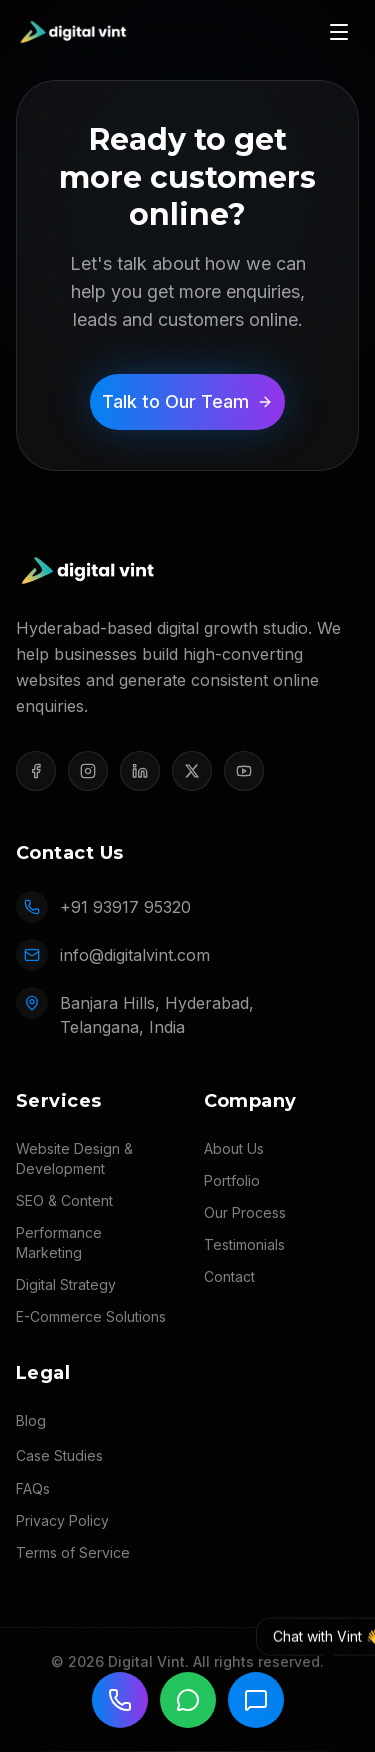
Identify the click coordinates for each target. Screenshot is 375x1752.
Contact (229, 1276)
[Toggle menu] (339, 32)
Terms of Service (73, 1552)
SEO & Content (64, 1200)
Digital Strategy (66, 1284)
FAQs (33, 1488)
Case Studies (59, 1455)
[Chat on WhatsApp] (188, 1700)
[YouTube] (244, 771)
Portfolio (232, 1180)
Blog (31, 1420)
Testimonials (244, 1244)
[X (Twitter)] (192, 771)
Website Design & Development (74, 1158)
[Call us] (120, 1700)
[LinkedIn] (140, 771)
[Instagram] (88, 771)
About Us (234, 1148)
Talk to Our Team (187, 401)
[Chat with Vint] (256, 1700)
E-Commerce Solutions (91, 1316)
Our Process (245, 1212)
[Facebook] (36, 771)
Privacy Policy (62, 1520)
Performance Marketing (59, 1242)
